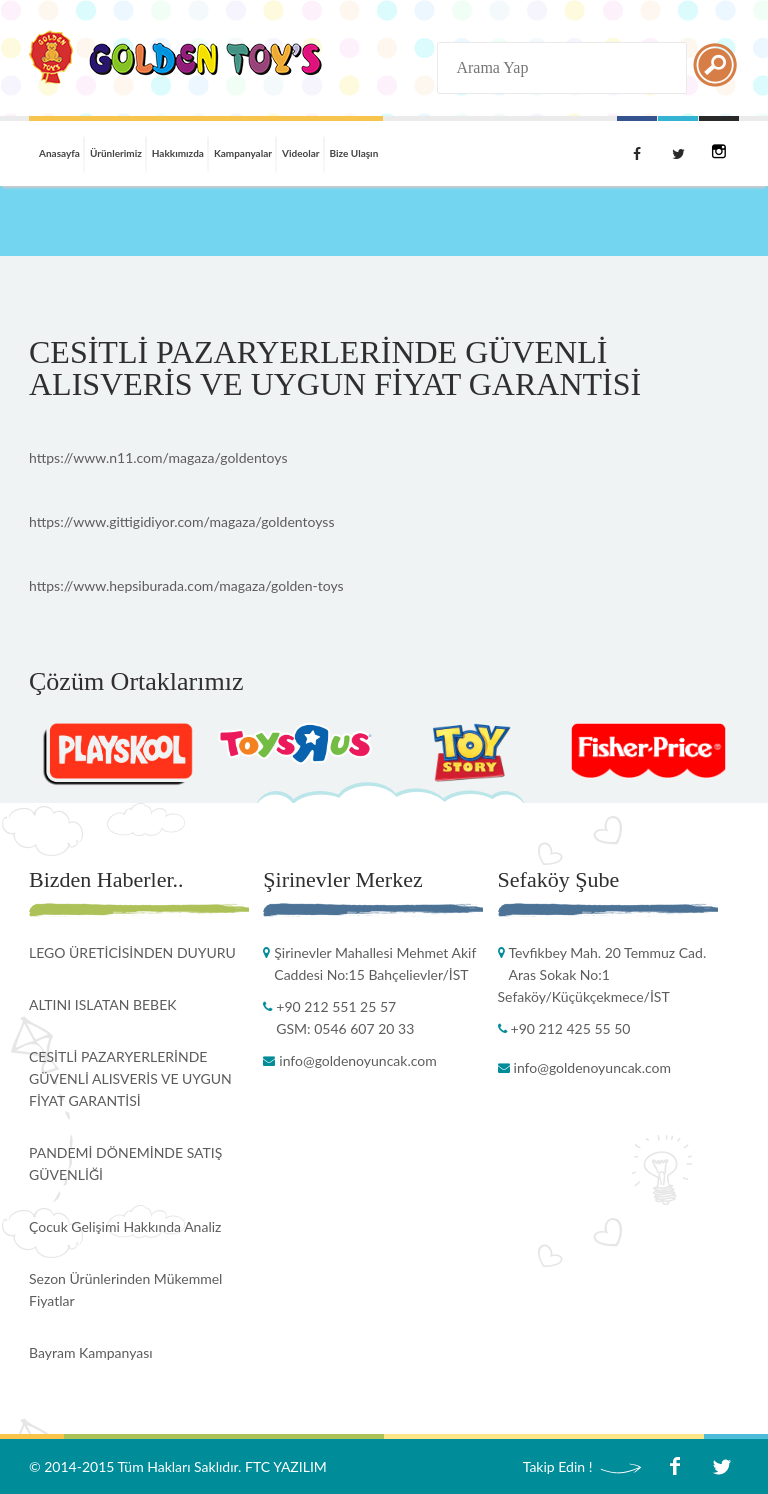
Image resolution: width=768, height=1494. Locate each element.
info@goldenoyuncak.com (357, 1060)
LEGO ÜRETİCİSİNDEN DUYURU (132, 952)
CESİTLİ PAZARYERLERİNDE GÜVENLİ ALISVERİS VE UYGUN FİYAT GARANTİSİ (130, 1078)
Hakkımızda (178, 153)
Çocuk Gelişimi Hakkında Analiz (125, 1226)
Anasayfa (59, 153)
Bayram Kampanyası (91, 1352)
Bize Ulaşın (354, 153)
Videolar (301, 153)
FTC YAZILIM (286, 1466)
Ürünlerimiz (116, 153)
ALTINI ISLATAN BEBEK (103, 1004)
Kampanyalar (243, 153)
